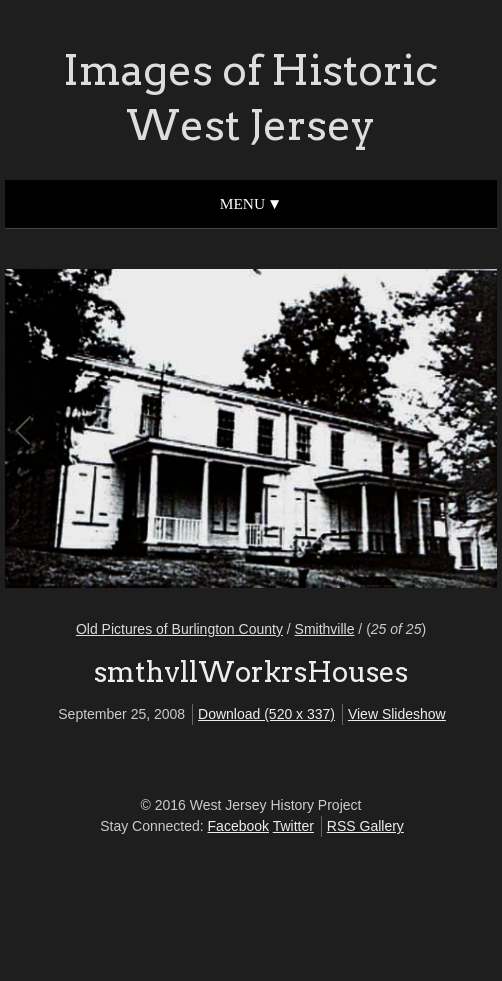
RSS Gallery (365, 826)
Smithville (325, 629)
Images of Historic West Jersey (250, 97)
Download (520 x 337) (266, 714)
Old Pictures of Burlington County (179, 629)
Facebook (238, 826)
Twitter (293, 826)
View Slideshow (397, 714)
